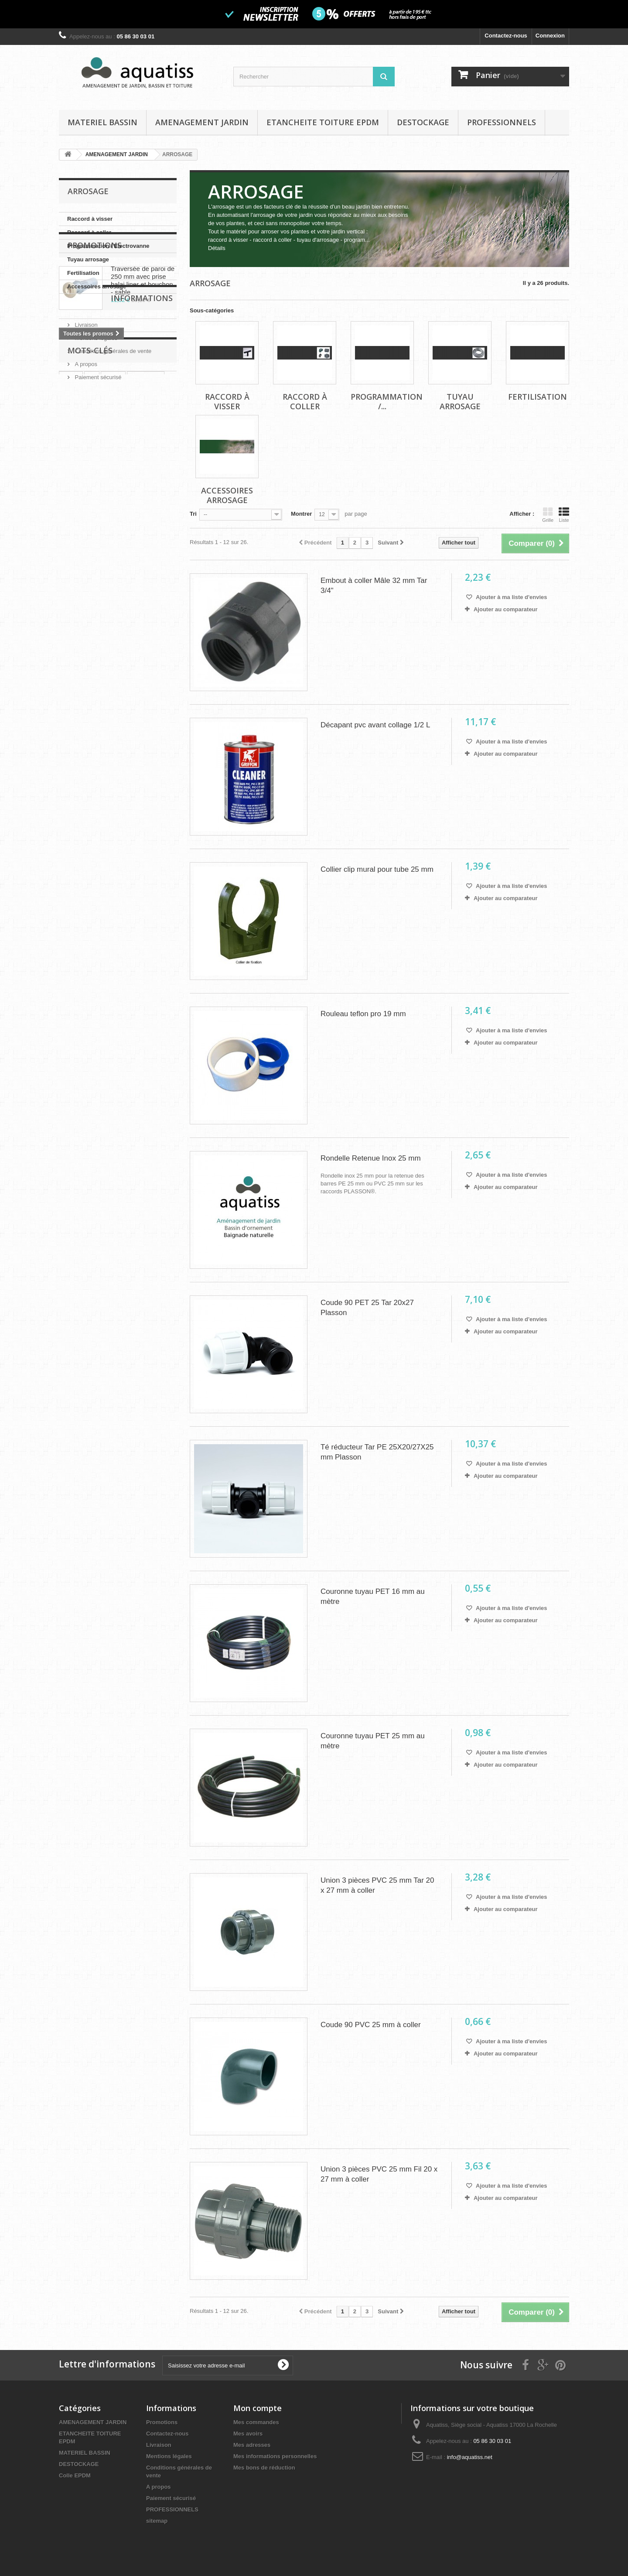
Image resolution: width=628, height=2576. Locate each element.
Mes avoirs (248, 2433)
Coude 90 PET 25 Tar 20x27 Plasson (367, 1307)
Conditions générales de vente (112, 489)
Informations (99, 440)
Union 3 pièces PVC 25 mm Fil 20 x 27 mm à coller (379, 2174)
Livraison (85, 463)
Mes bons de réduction (264, 2467)
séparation (145, 575)
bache (113, 575)
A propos (85, 503)
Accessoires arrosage (96, 286)
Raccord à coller (89, 232)
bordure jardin (118, 601)
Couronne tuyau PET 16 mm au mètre (373, 1596)
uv (92, 575)
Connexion (550, 35)
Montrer (301, 513)
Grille (547, 515)
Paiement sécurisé (97, 516)
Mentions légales (95, 476)
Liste (564, 515)
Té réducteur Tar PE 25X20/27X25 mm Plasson (377, 1452)
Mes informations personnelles (275, 2456)
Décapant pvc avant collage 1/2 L (375, 725)
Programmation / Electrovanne (108, 246)
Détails (216, 248)
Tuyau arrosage (88, 259)
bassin (134, 588)
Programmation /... (387, 401)
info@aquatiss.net (469, 2457)
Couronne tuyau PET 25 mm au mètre (373, 1741)
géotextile (76, 588)
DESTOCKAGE (423, 122)
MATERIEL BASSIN (102, 122)
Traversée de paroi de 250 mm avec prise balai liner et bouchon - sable (142, 354)
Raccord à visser (90, 219)
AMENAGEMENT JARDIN (202, 122)
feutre (108, 588)
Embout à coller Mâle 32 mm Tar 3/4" (374, 585)
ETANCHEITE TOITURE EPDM (322, 122)
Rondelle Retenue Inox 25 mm (371, 1158)
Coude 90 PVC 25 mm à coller (371, 2025)
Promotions (95, 320)
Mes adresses (251, 2445)
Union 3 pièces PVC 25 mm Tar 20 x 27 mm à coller (377, 1885)
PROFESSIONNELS (501, 122)
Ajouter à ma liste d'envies (510, 597)
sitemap (156, 2521)
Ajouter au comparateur (506, 609)
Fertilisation (83, 273)
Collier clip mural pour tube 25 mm (377, 869)
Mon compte (257, 2408)
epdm (70, 575)
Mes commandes (256, 2422)
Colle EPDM (75, 2475)
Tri (193, 513)
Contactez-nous (506, 35)
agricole (159, 601)
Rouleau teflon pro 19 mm (363, 1014)
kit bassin (76, 601)
